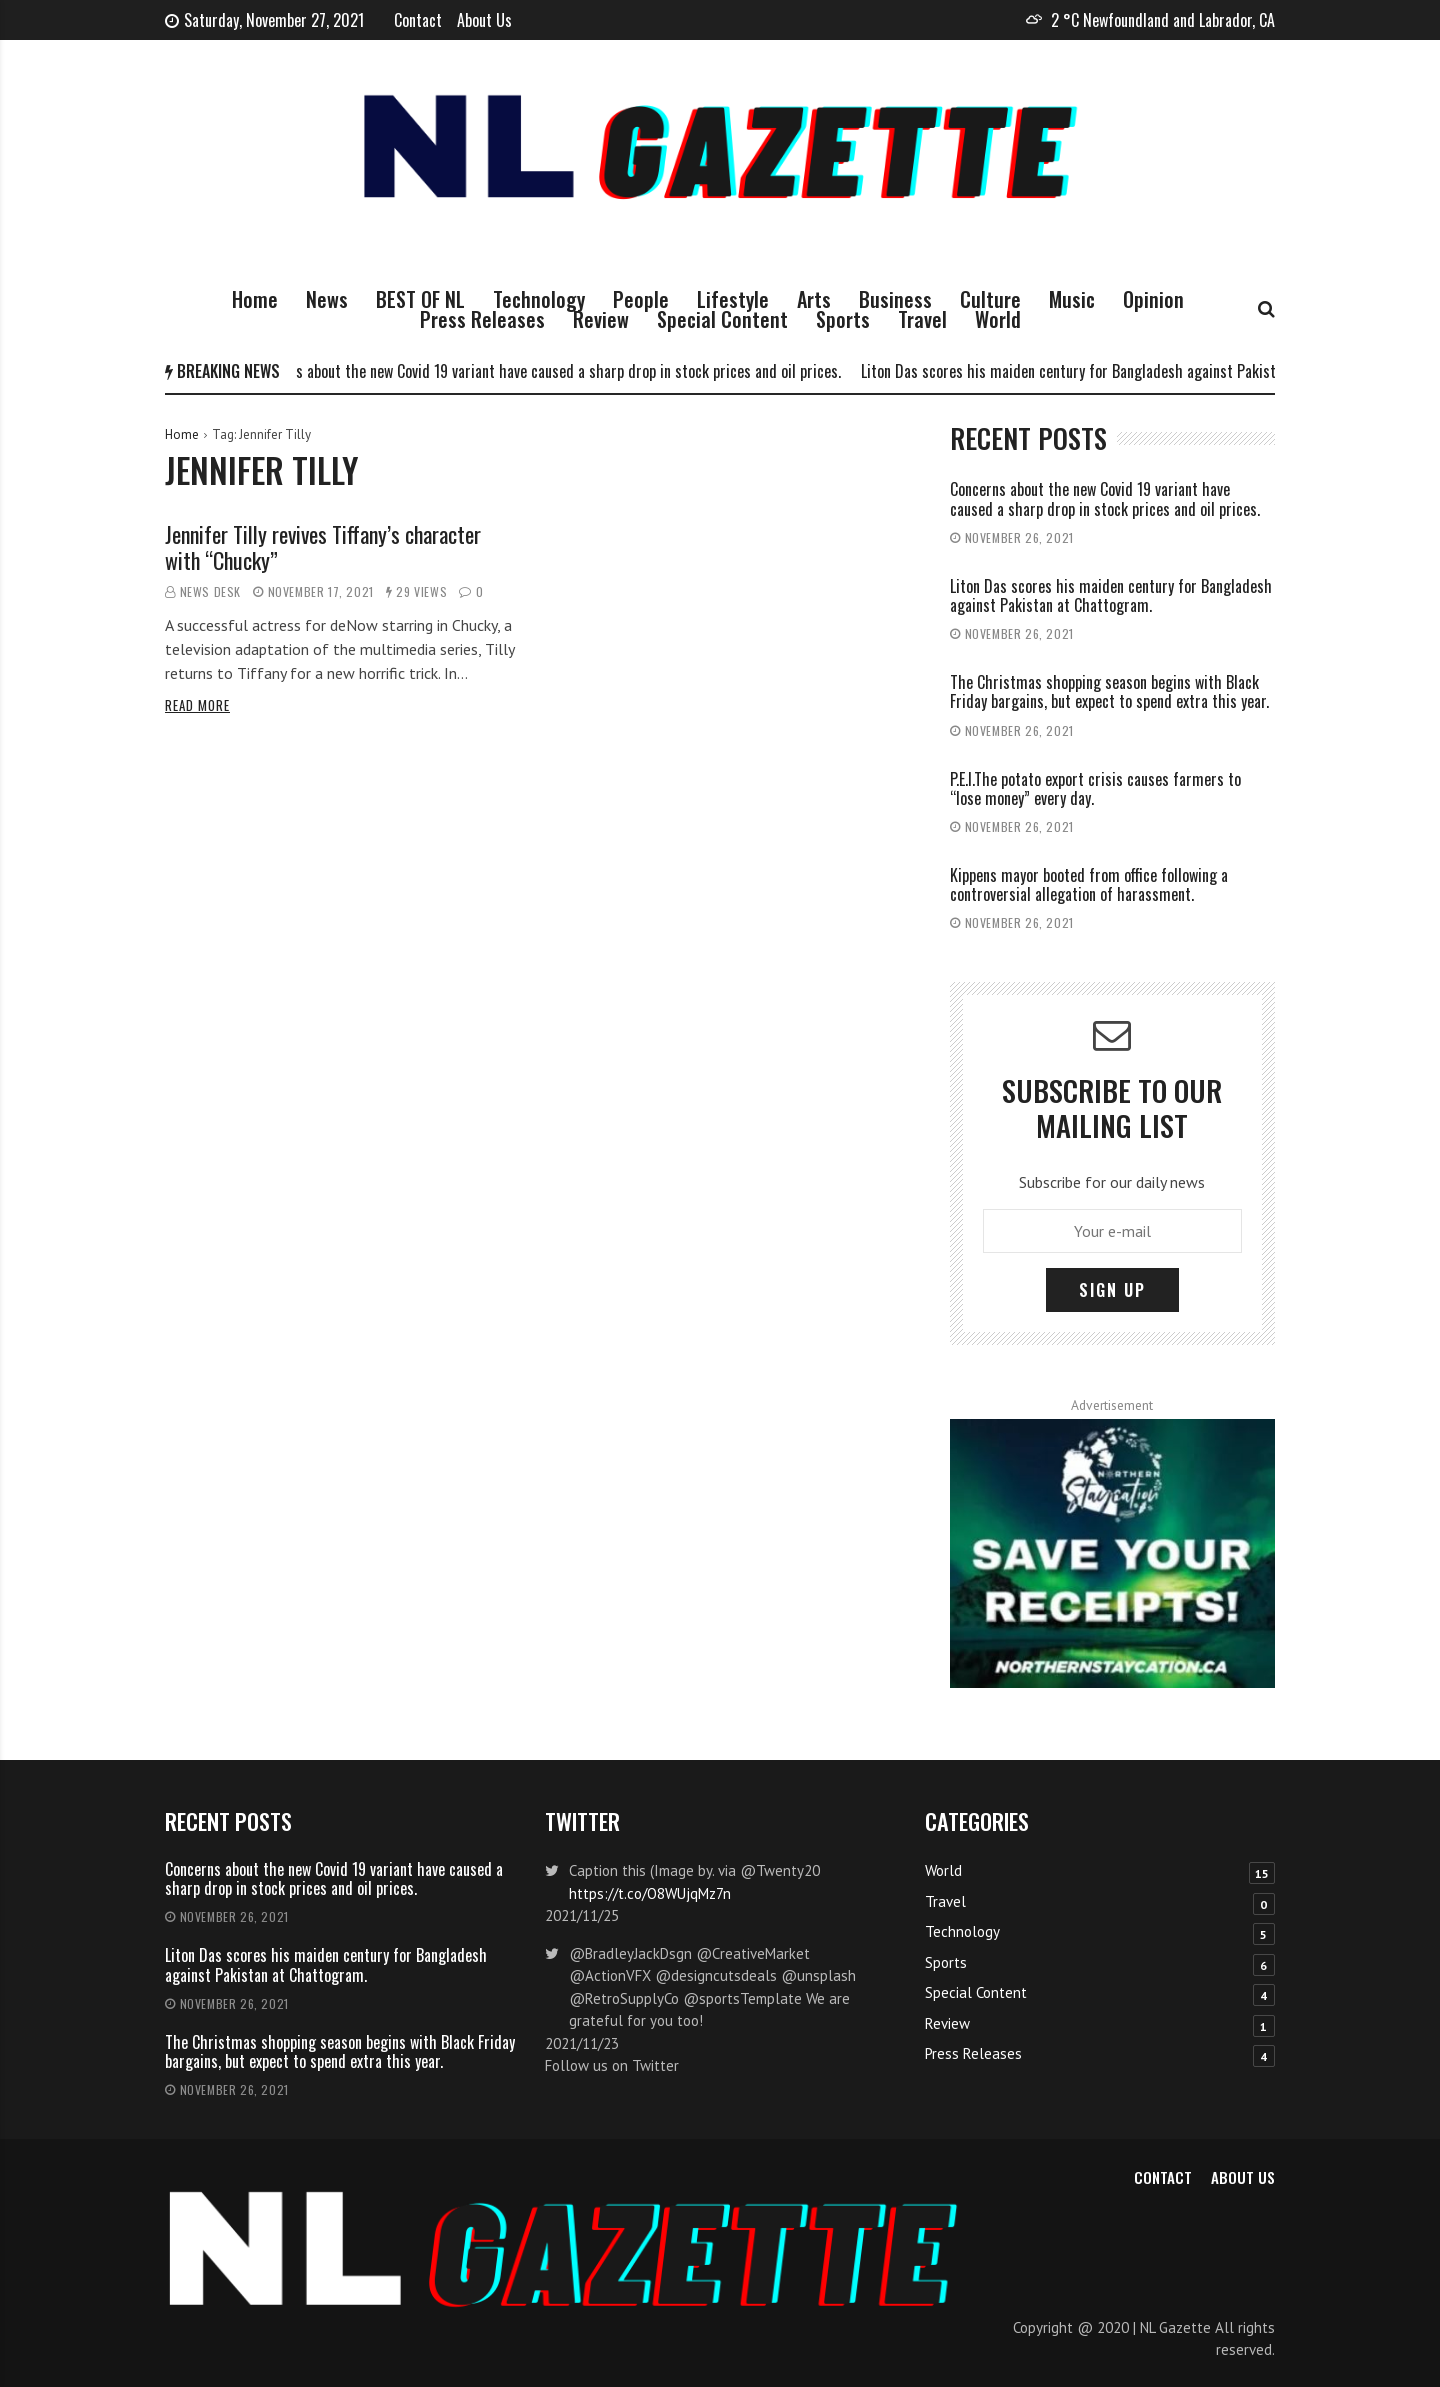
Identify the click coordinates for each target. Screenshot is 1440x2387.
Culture (990, 299)
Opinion (1153, 299)
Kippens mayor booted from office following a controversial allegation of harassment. (1089, 884)
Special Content (722, 319)
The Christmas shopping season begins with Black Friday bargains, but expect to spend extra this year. (1109, 691)
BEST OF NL (420, 299)
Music (1072, 299)
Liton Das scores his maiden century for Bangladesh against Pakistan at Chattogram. (1133, 371)
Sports (843, 319)
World (998, 319)
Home (255, 299)
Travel (922, 319)
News (327, 299)
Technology (539, 299)
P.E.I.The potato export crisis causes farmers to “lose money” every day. (1095, 788)
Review (601, 319)
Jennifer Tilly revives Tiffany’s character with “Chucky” (323, 547)
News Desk (210, 591)
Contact (418, 20)
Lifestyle (733, 299)
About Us (484, 20)
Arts (814, 299)
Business (895, 299)
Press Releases (482, 319)
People (641, 299)
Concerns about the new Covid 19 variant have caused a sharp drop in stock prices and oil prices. (552, 371)
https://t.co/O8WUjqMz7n (650, 1893)
